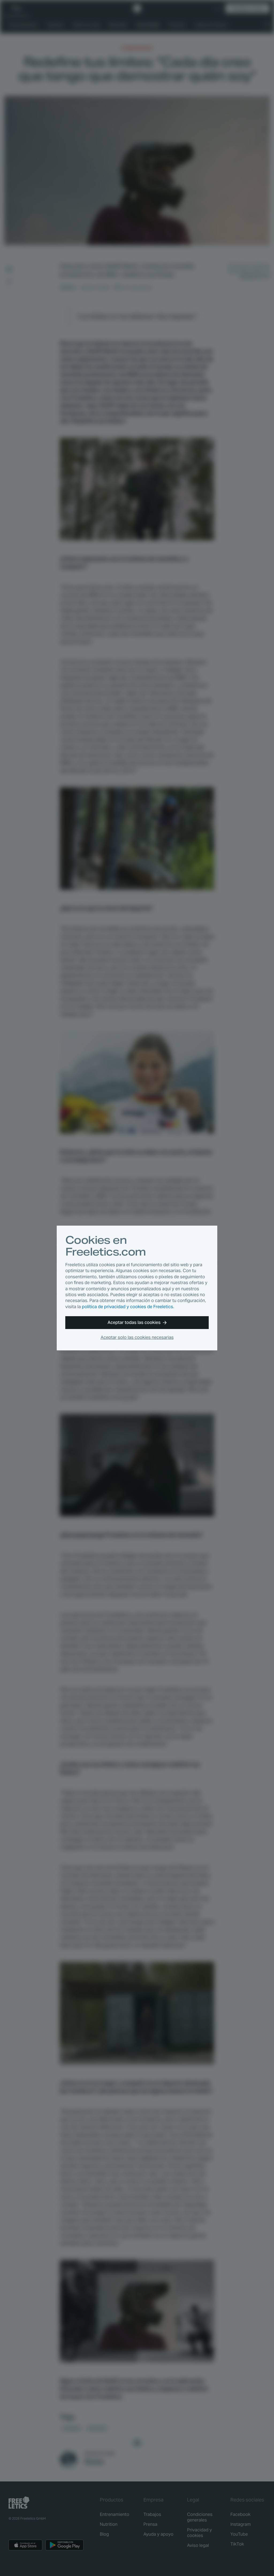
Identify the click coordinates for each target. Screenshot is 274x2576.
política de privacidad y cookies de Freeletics (127, 1307)
